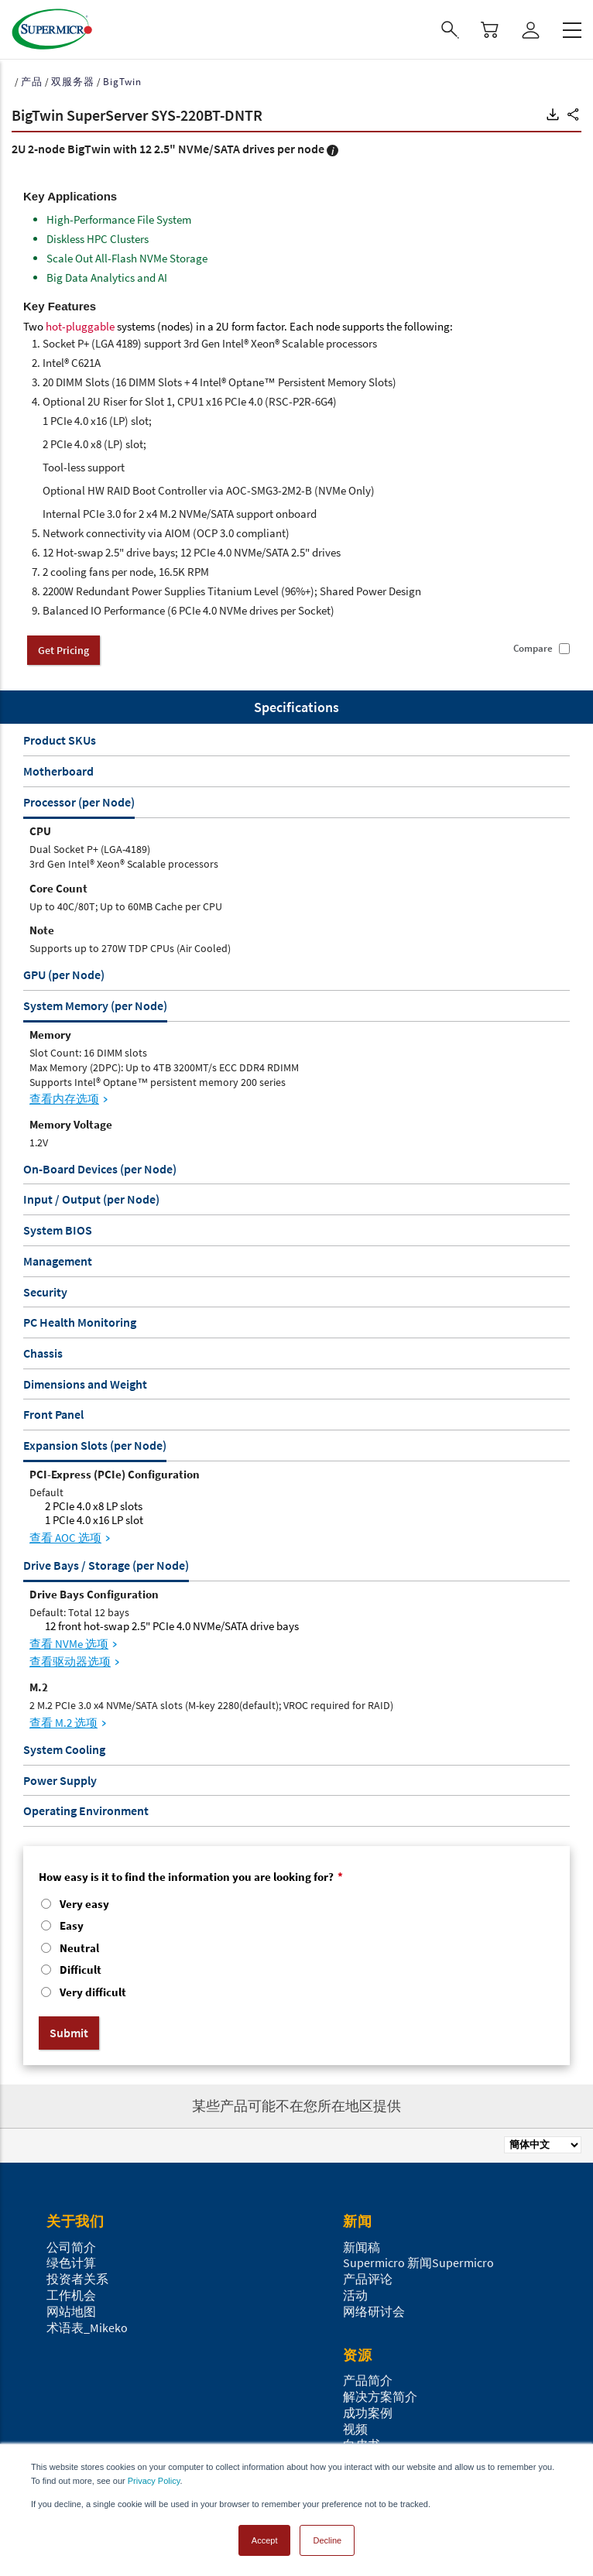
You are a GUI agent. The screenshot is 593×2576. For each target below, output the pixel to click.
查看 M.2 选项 (63, 1722)
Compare (533, 648)
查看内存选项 (64, 1098)
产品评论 (367, 2279)
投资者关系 (77, 2279)
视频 (355, 2429)
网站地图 (71, 2311)
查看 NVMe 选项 (68, 1643)
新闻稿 (361, 2247)
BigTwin (122, 81)
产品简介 (367, 2380)
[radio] (296, 1905)
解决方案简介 (380, 2396)
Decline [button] (327, 2540)
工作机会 (71, 2295)
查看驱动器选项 (70, 1661)
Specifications (296, 707)
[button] (552, 114)
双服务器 (72, 81)
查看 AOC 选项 (65, 1537)
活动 (355, 2295)
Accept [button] (265, 2540)
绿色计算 (71, 2262)
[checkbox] (296, 1949)
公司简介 (71, 2247)
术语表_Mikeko (87, 2327)
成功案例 (367, 2412)
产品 (32, 81)
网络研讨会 (374, 2311)
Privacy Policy (154, 2480)
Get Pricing (63, 650)
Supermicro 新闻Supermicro (418, 2262)
